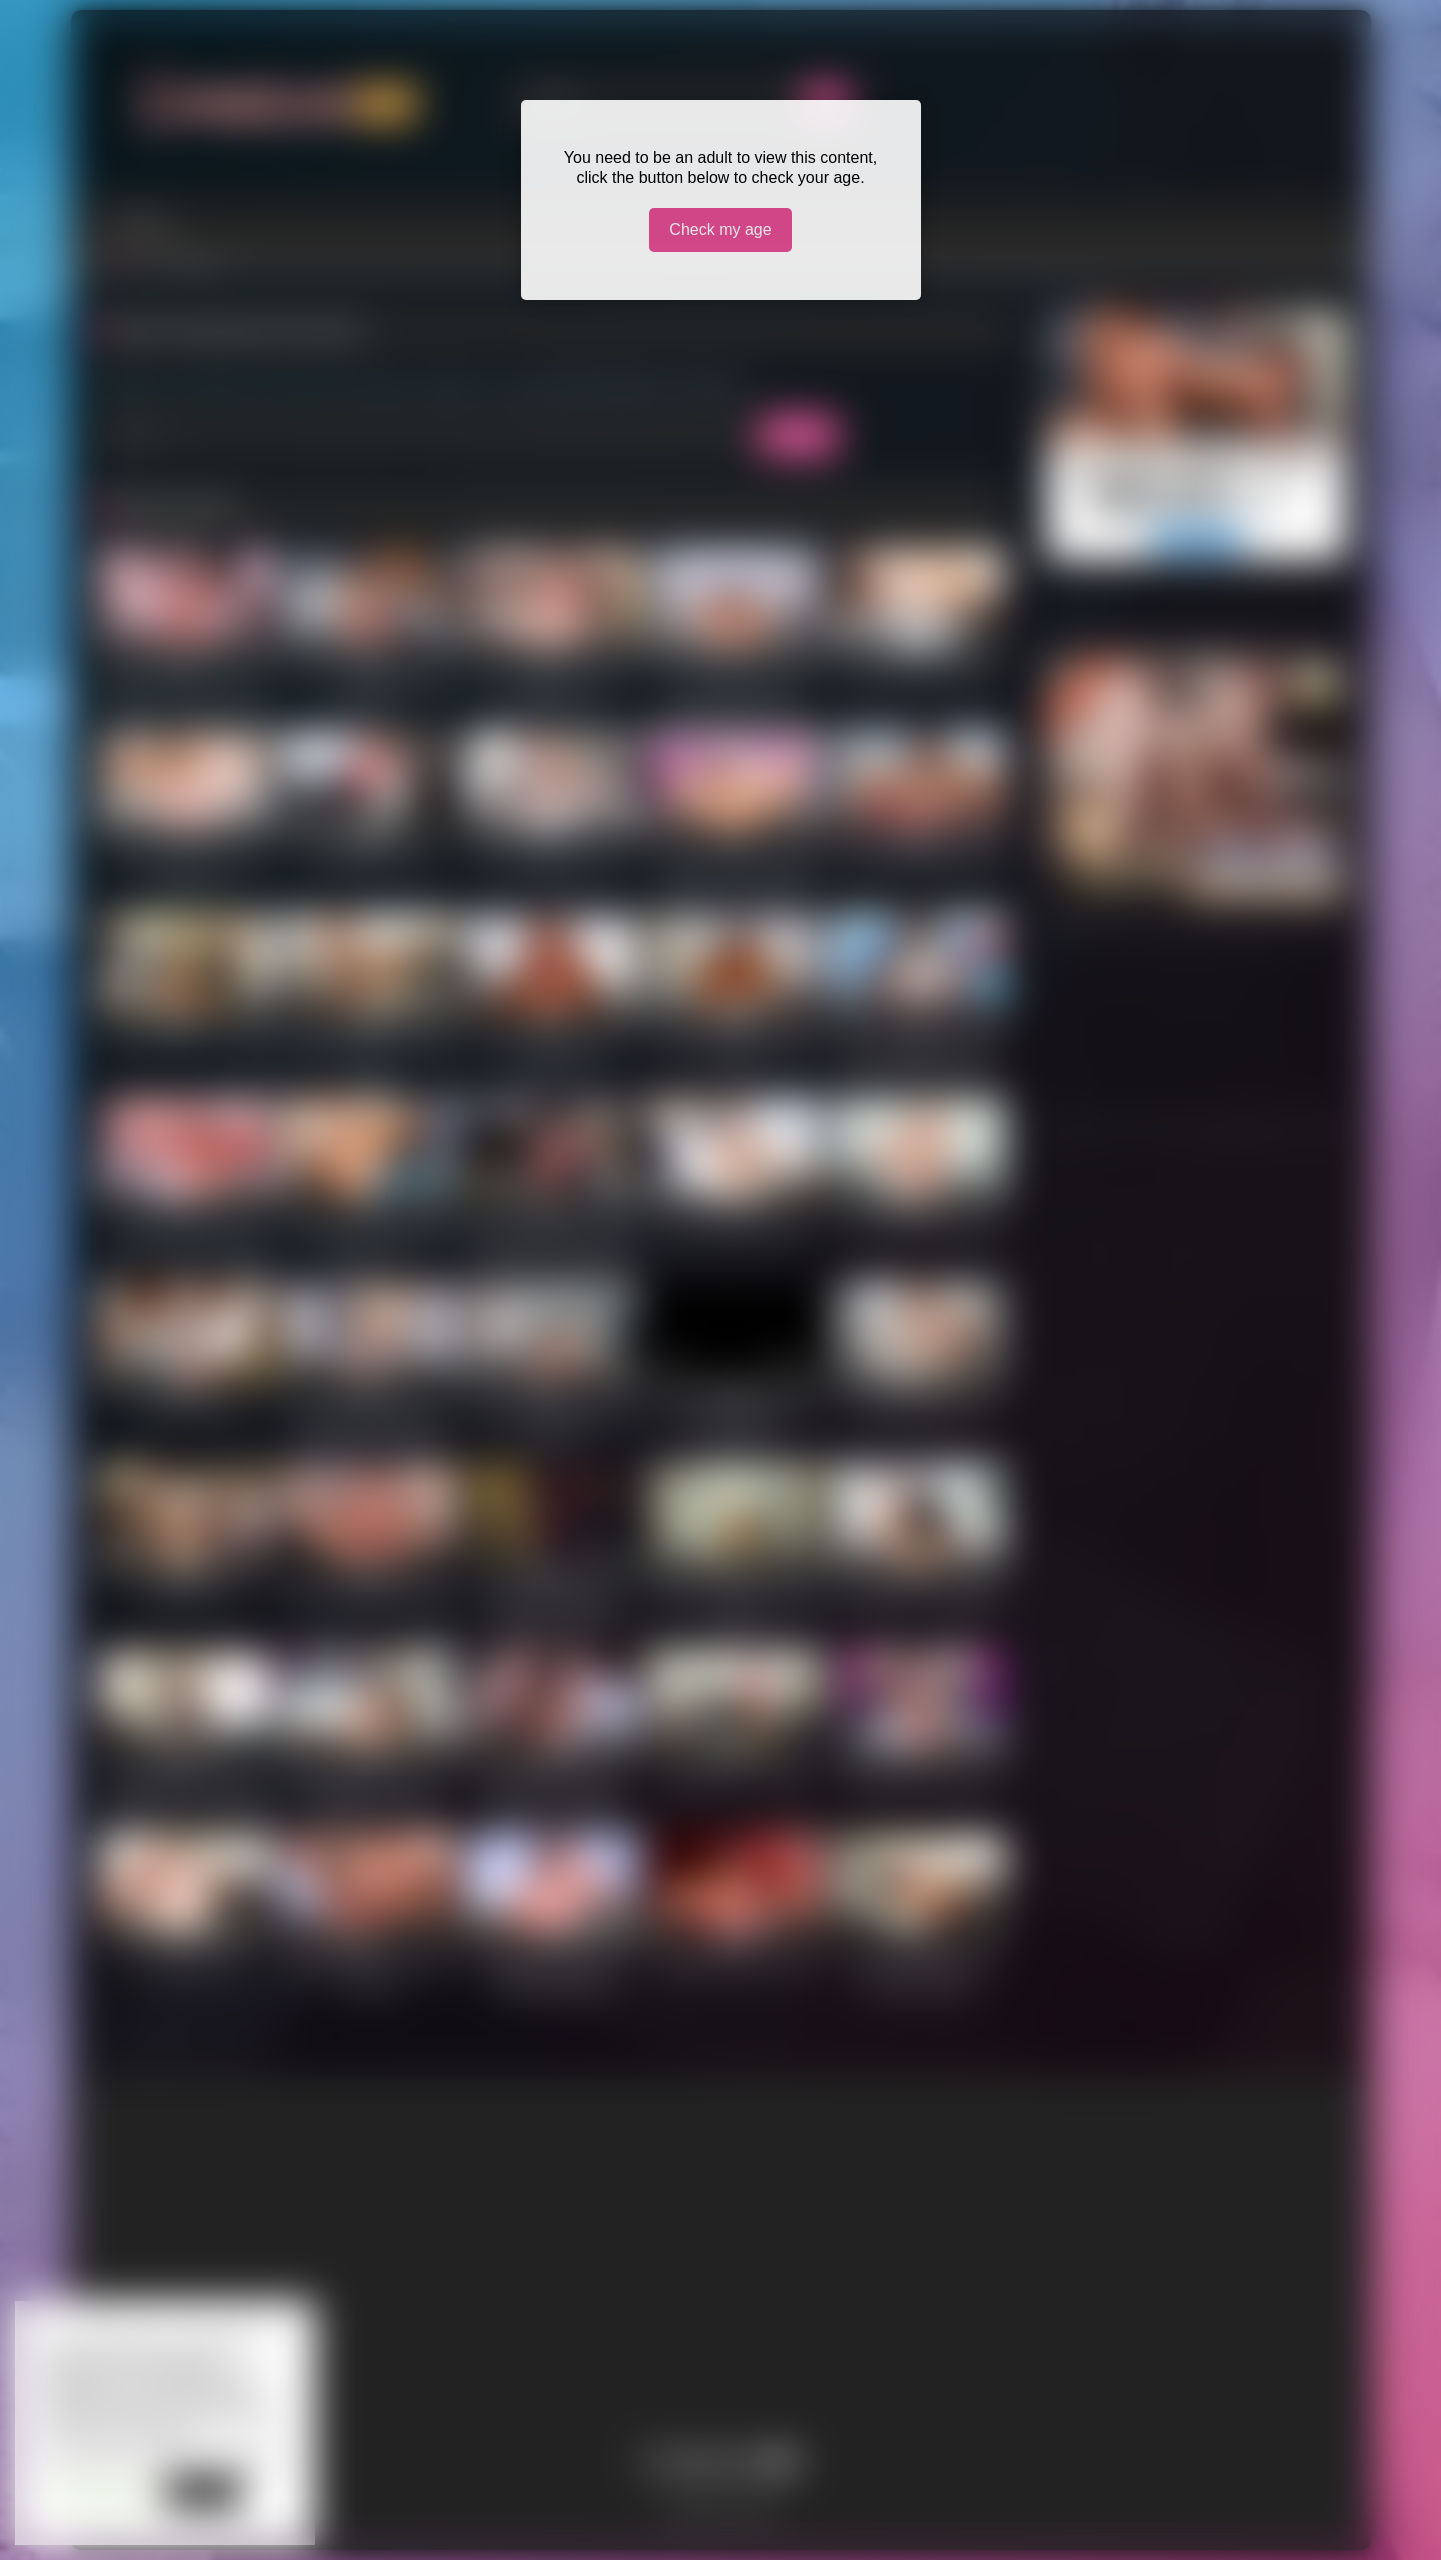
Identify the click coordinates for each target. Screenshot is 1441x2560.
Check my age (720, 229)
